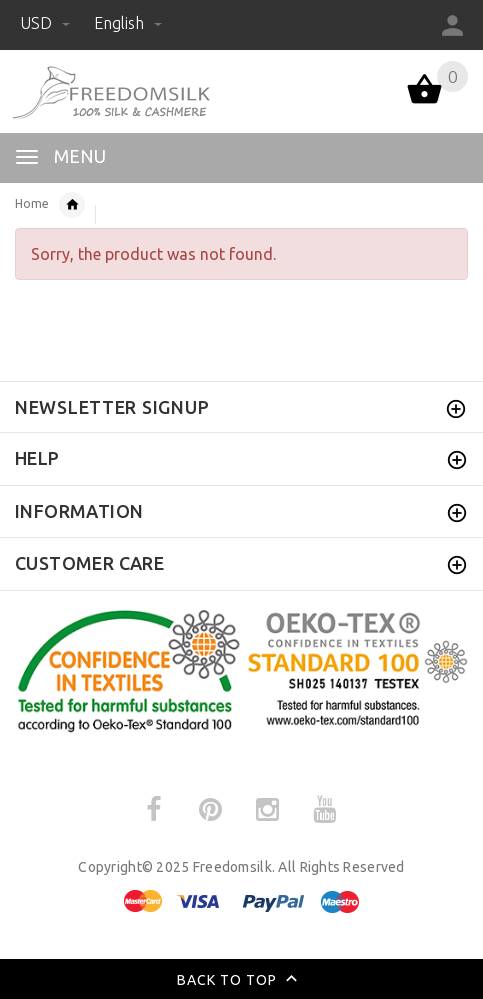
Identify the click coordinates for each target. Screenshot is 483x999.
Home (32, 203)
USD (47, 23)
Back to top (241, 981)
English (128, 23)
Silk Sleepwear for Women (72, 205)
